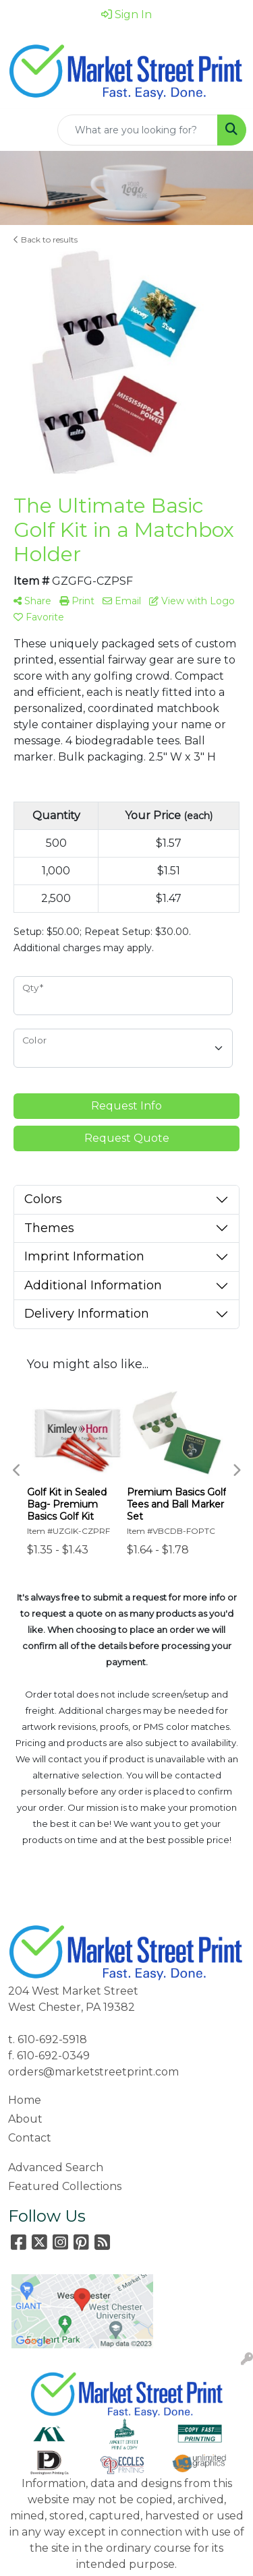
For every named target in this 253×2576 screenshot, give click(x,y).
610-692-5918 (52, 2039)
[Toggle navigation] (21, 130)
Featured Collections (64, 2186)
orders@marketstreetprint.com (93, 2071)
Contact (29, 2137)
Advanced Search (55, 2167)
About (25, 2119)
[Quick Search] (137, 130)
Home (24, 2100)
